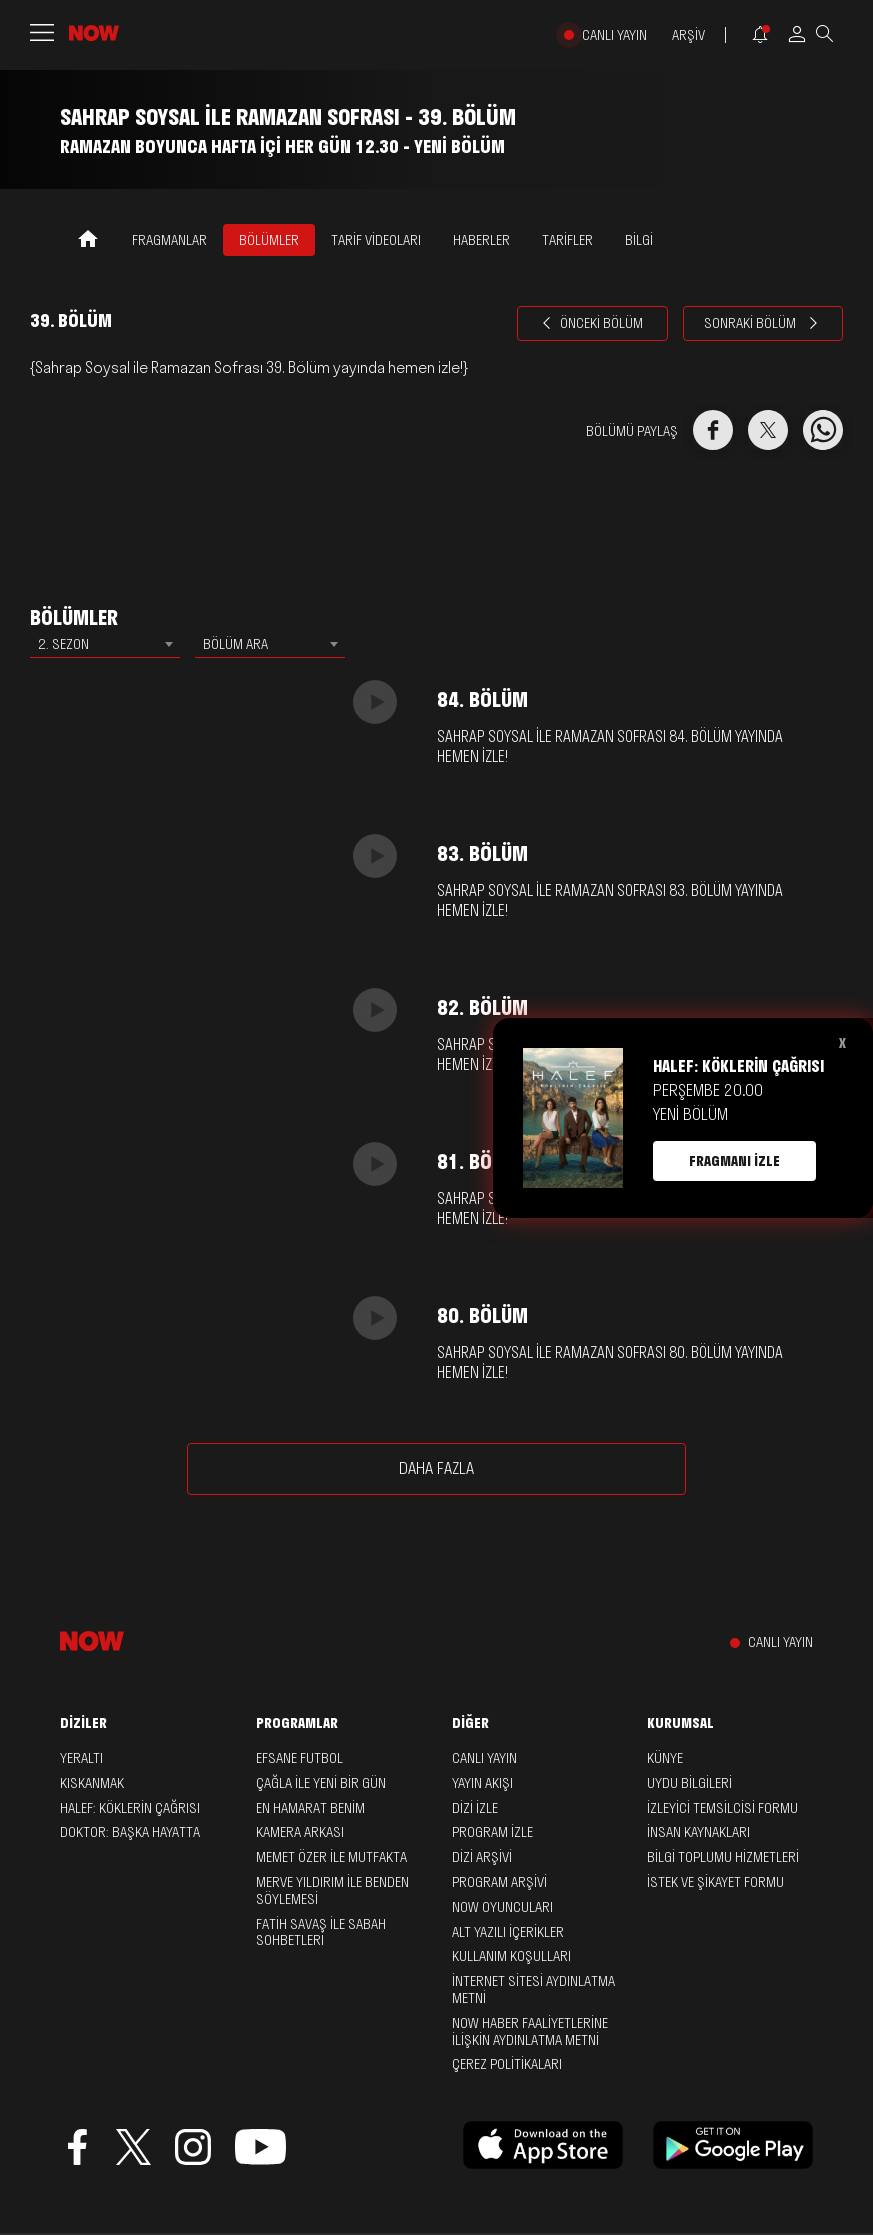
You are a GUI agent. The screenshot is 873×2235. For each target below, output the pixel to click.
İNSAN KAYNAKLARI (698, 1832)
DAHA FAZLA (436, 1468)
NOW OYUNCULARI (502, 1907)
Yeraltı (81, 1758)
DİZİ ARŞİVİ (482, 1857)
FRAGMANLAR (169, 240)
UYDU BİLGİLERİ (689, 1783)
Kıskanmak (92, 1783)
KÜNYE (665, 1758)
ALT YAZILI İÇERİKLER (508, 1932)
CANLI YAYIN (614, 35)
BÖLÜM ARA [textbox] (235, 644)
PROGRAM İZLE (492, 1832)
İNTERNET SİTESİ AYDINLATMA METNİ (533, 1989)
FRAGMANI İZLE (734, 1161)
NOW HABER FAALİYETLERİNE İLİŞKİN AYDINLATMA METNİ (530, 2031)
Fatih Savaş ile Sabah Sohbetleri (321, 1932)
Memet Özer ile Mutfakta (331, 1857)
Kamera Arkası (300, 1832)
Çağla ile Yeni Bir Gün (321, 1783)
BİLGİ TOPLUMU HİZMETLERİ (723, 1857)
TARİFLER (567, 240)
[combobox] (105, 644)
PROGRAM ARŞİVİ (499, 1882)
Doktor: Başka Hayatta (130, 1832)
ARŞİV (688, 35)
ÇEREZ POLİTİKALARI (507, 2064)
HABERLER (481, 240)
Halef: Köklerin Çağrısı (130, 1808)
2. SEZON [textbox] (63, 644)
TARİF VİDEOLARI (376, 240)
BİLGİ (639, 240)
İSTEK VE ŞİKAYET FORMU (715, 1882)
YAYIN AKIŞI (482, 1783)
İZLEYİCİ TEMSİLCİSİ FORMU (722, 1808)
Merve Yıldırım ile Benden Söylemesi (332, 1890)
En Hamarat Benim (310, 1808)
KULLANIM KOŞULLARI (511, 1956)
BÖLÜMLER (269, 240)
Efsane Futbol (299, 1758)
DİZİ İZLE (475, 1808)
